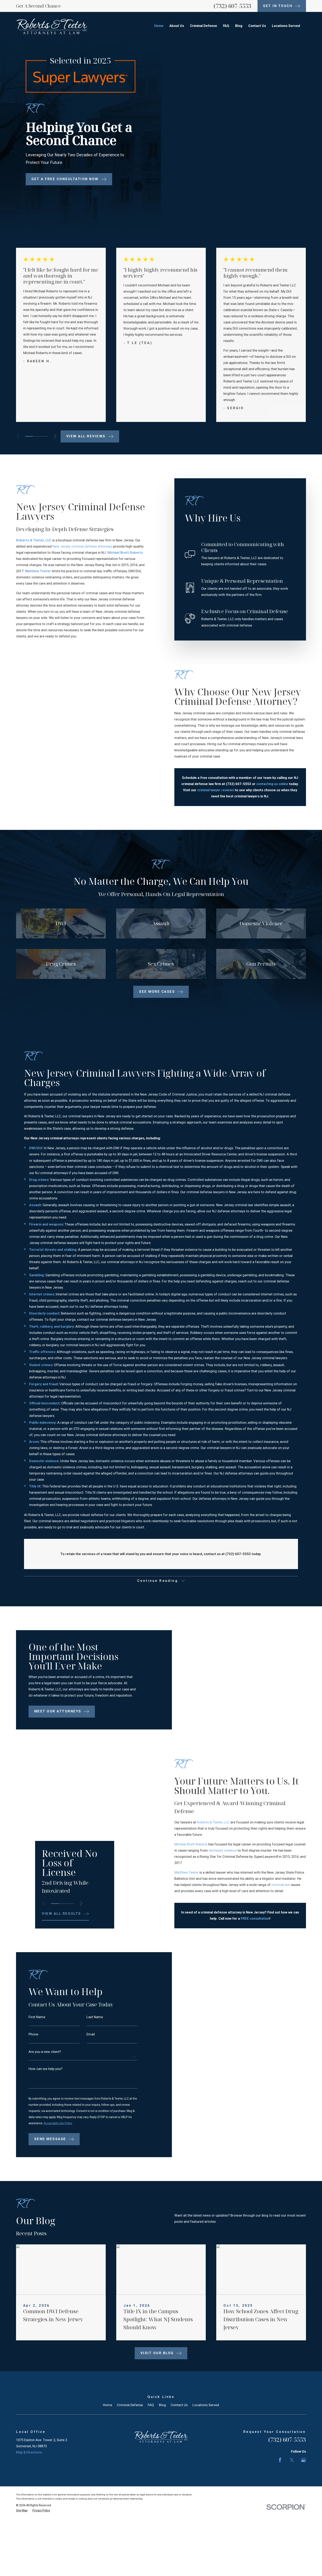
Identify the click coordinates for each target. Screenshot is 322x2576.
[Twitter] (291, 2460)
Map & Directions (29, 2452)
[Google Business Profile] (303, 2460)
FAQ (151, 2405)
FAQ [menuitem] (226, 26)
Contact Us (179, 2405)
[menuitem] (22, 2510)
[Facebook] (280, 2460)
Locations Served (205, 2405)
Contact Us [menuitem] (257, 26)
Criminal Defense (130, 2405)
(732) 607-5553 (232, 6)
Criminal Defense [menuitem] (203, 26)
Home (107, 2405)
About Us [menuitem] (176, 26)
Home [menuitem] (158, 26)
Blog (162, 2405)
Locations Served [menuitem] (286, 26)
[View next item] (55, 436)
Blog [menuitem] (238, 26)
